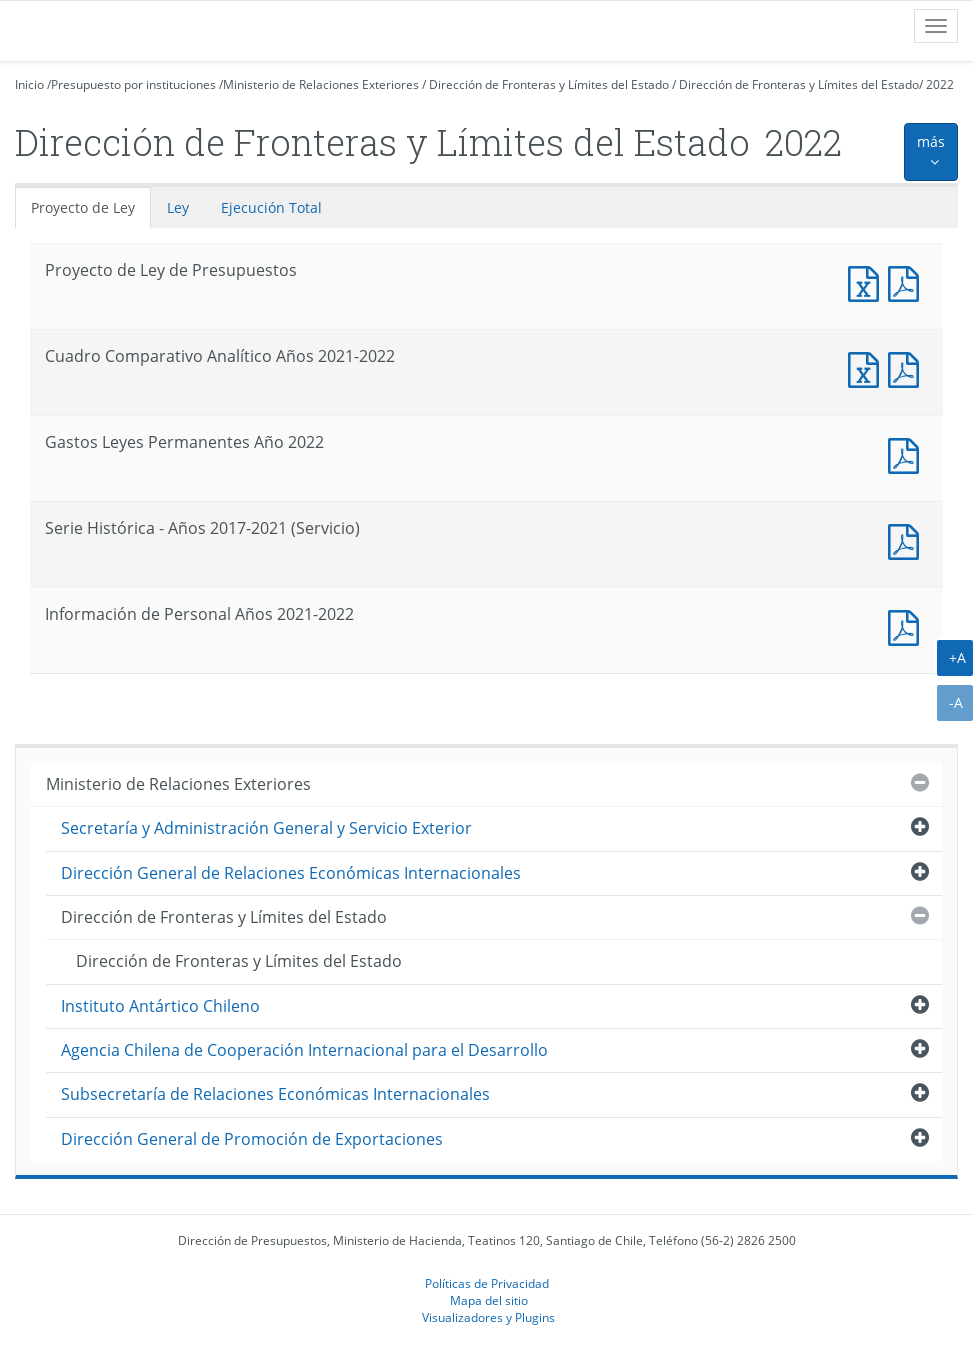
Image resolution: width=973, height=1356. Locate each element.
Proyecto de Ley (83, 207)
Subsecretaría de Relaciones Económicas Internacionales (275, 1094)
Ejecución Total (271, 207)
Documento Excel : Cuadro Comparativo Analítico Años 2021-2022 (868, 367)
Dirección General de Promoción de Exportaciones (252, 1139)
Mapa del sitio (489, 1300)
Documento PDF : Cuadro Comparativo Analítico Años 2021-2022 (908, 367)
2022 (940, 84)
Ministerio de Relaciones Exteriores (321, 84)
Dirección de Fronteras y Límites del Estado (549, 84)
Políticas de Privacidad (487, 1283)
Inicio (29, 84)
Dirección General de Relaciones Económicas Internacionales (291, 873)
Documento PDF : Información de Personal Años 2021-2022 (908, 625)
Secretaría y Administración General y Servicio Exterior (266, 828)
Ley (178, 207)
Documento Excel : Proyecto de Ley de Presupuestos (868, 281)
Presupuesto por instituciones (133, 84)
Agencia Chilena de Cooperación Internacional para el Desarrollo (304, 1050)
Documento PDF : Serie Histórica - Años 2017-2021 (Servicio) (908, 539)
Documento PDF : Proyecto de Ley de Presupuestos (908, 281)
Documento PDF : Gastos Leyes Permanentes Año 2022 (908, 453)
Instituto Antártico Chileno (160, 1006)
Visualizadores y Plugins (488, 1317)
